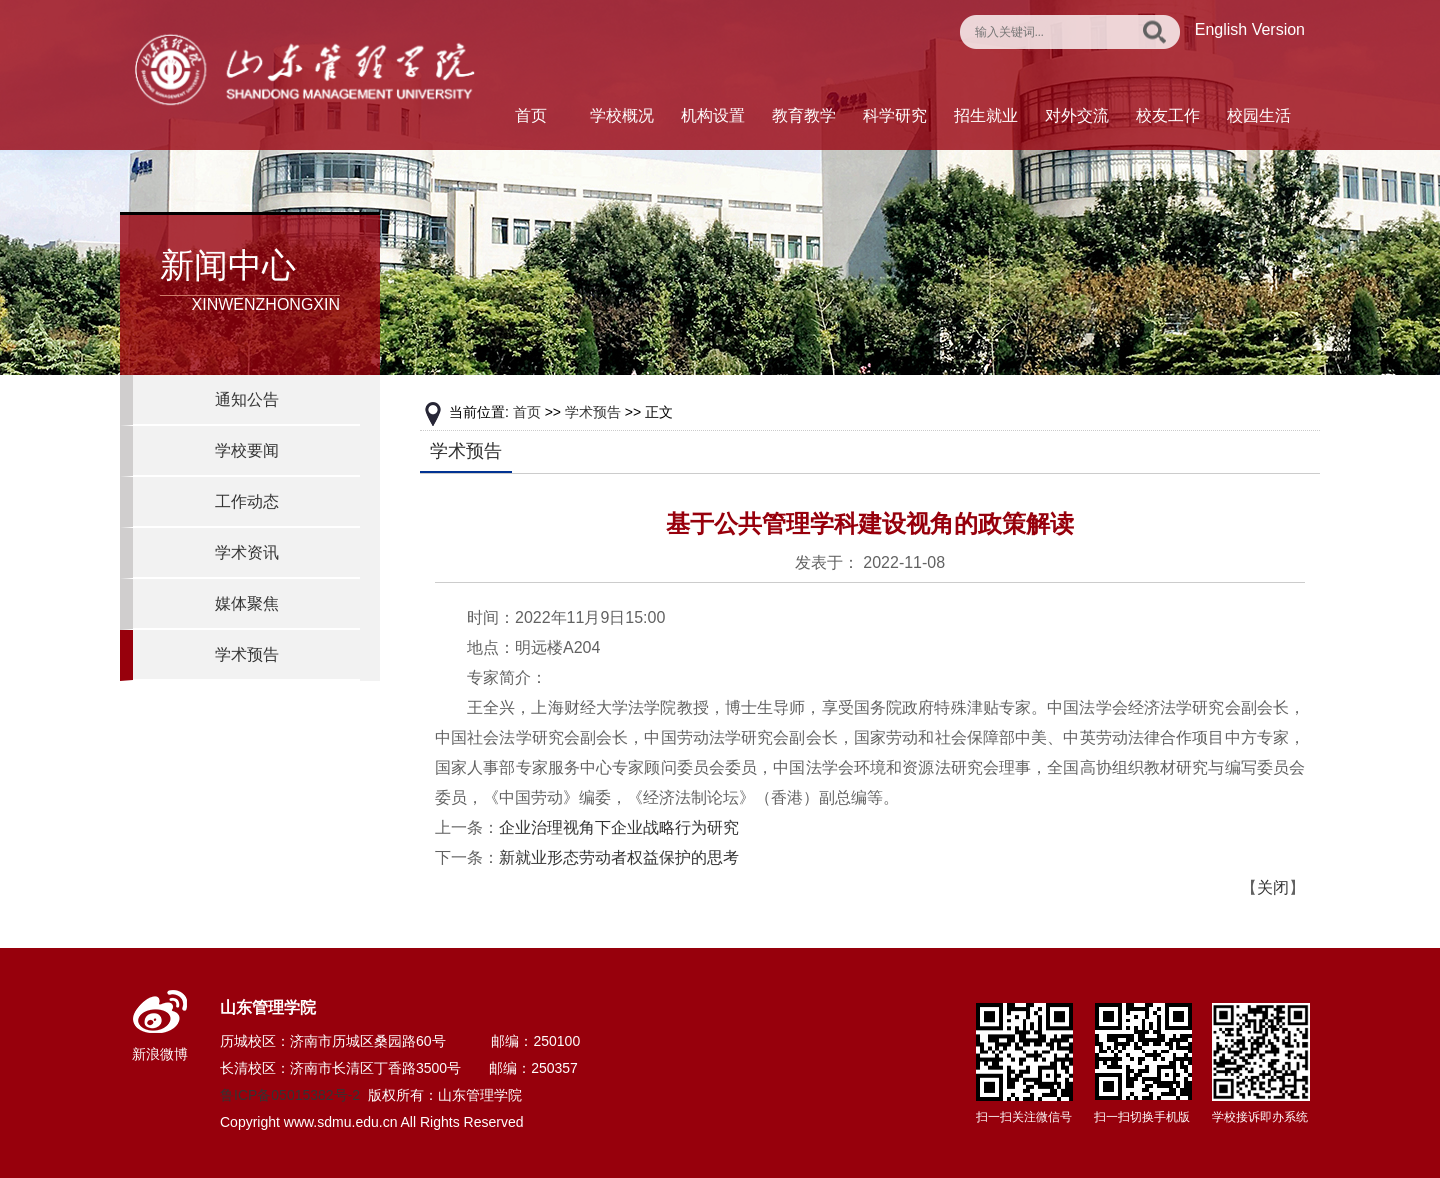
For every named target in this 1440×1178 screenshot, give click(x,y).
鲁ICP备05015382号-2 (290, 1095)
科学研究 (895, 115)
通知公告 (247, 399)
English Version (1250, 29)
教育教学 (804, 115)
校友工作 (1168, 115)
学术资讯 (247, 552)
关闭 (1273, 887)
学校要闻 (247, 450)
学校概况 (622, 115)
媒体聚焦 (247, 603)
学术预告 (247, 654)
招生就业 (986, 115)
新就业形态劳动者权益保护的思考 (619, 857)
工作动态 (247, 501)
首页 (531, 115)
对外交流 (1077, 115)
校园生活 (1259, 115)
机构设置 (713, 115)
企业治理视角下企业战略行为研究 (619, 827)
